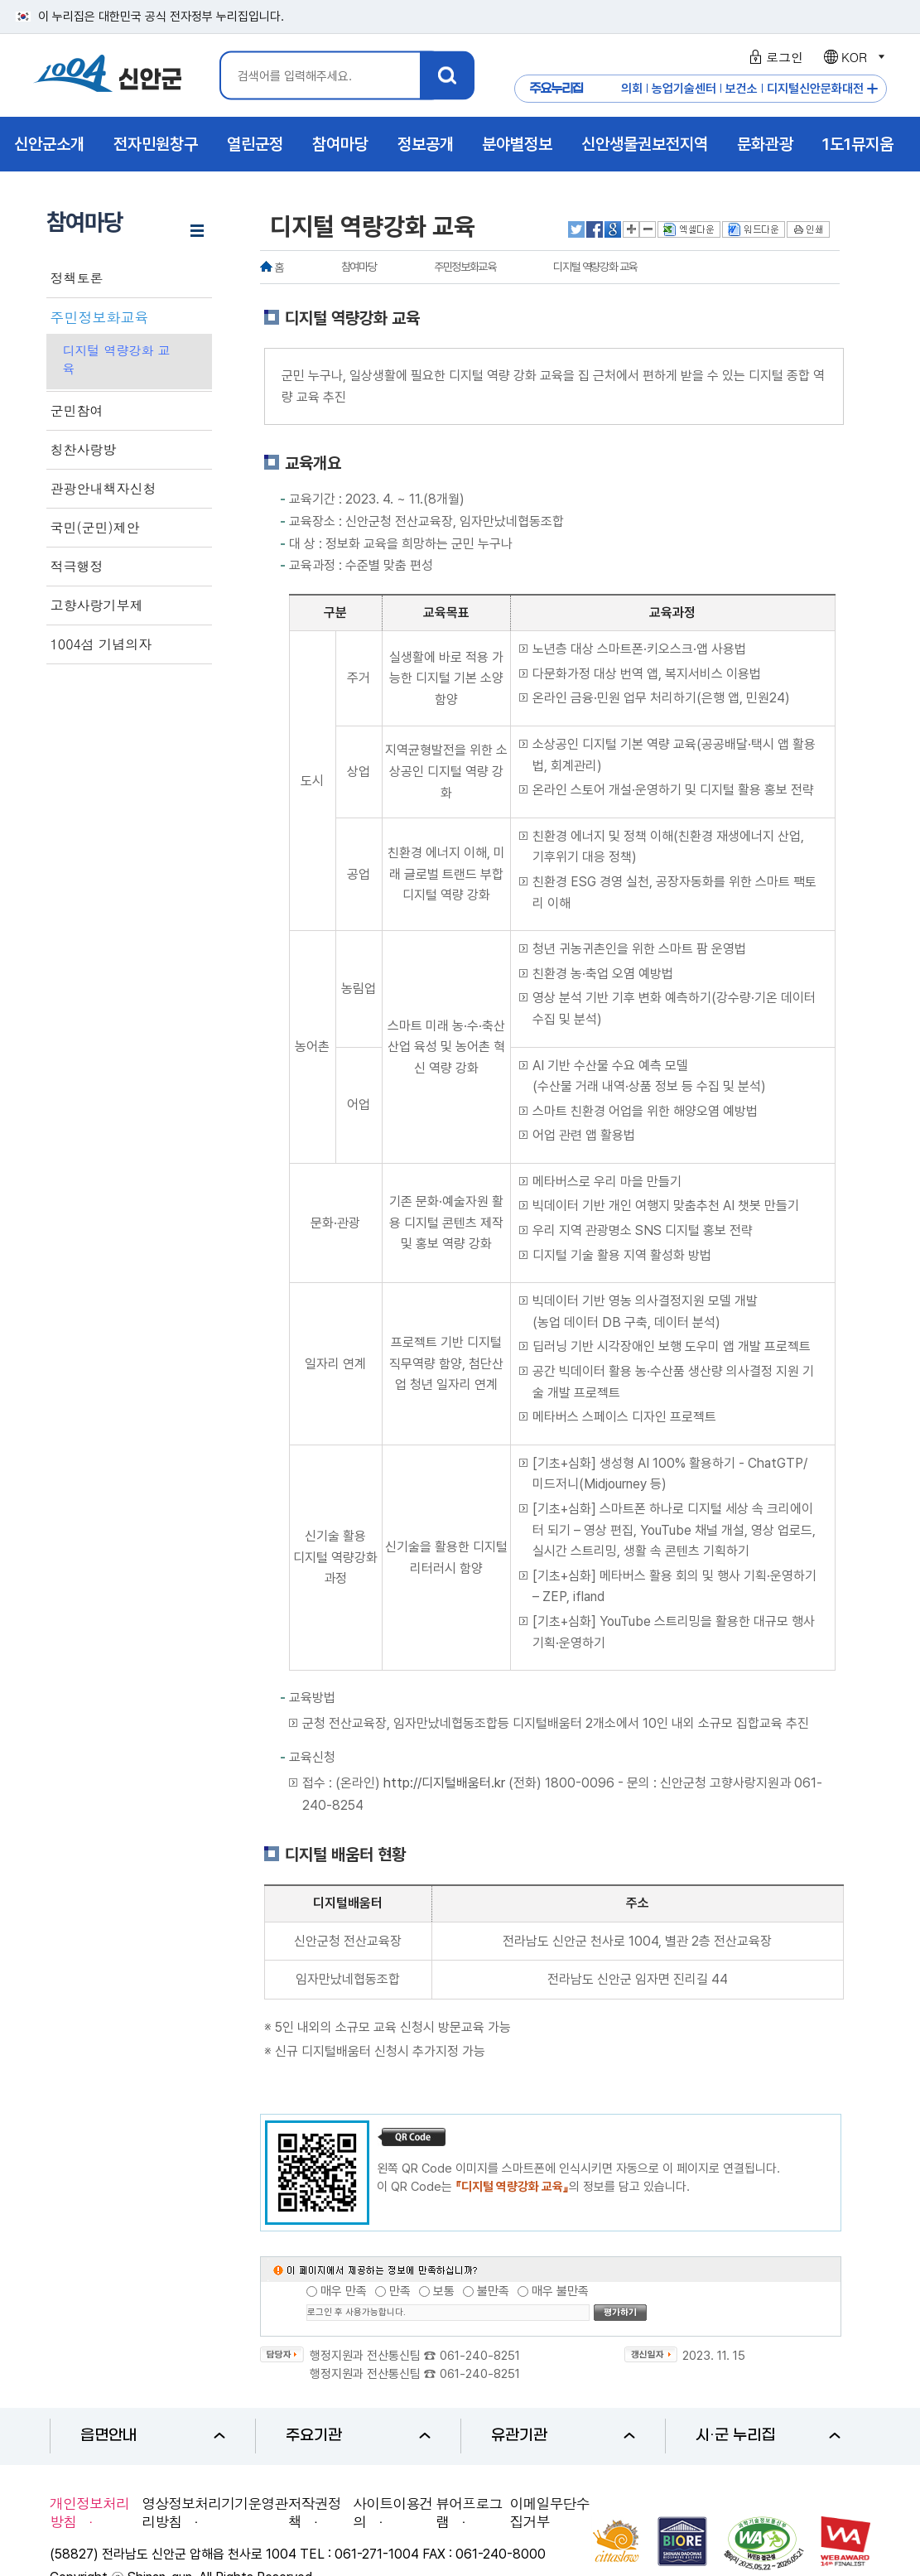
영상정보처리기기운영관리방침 (214, 2512)
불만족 (493, 2291)
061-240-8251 (480, 2355)
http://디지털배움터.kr (444, 1783)
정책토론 (77, 278)
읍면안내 (152, 2435)
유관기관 (563, 2435)
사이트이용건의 (392, 2512)
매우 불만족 (560, 2291)
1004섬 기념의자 (101, 644)
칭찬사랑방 (84, 450)
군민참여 (77, 411)
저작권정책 (314, 2512)
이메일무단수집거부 (550, 2512)
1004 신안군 (107, 76)
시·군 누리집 (768, 2435)
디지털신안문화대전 (815, 88)
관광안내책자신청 (104, 489)
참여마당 (358, 266)
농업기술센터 (684, 88)
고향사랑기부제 (97, 605)
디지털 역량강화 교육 (117, 359)
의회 (632, 88)
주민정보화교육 (100, 317)
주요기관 (358, 2435)
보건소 (741, 88)
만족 (400, 2291)
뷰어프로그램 (469, 2512)
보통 (444, 2291)
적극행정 (77, 566)
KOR (853, 56)
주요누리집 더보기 (872, 89)
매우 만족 (343, 2291)
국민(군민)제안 (95, 528)
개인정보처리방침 (89, 2512)
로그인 (773, 56)
